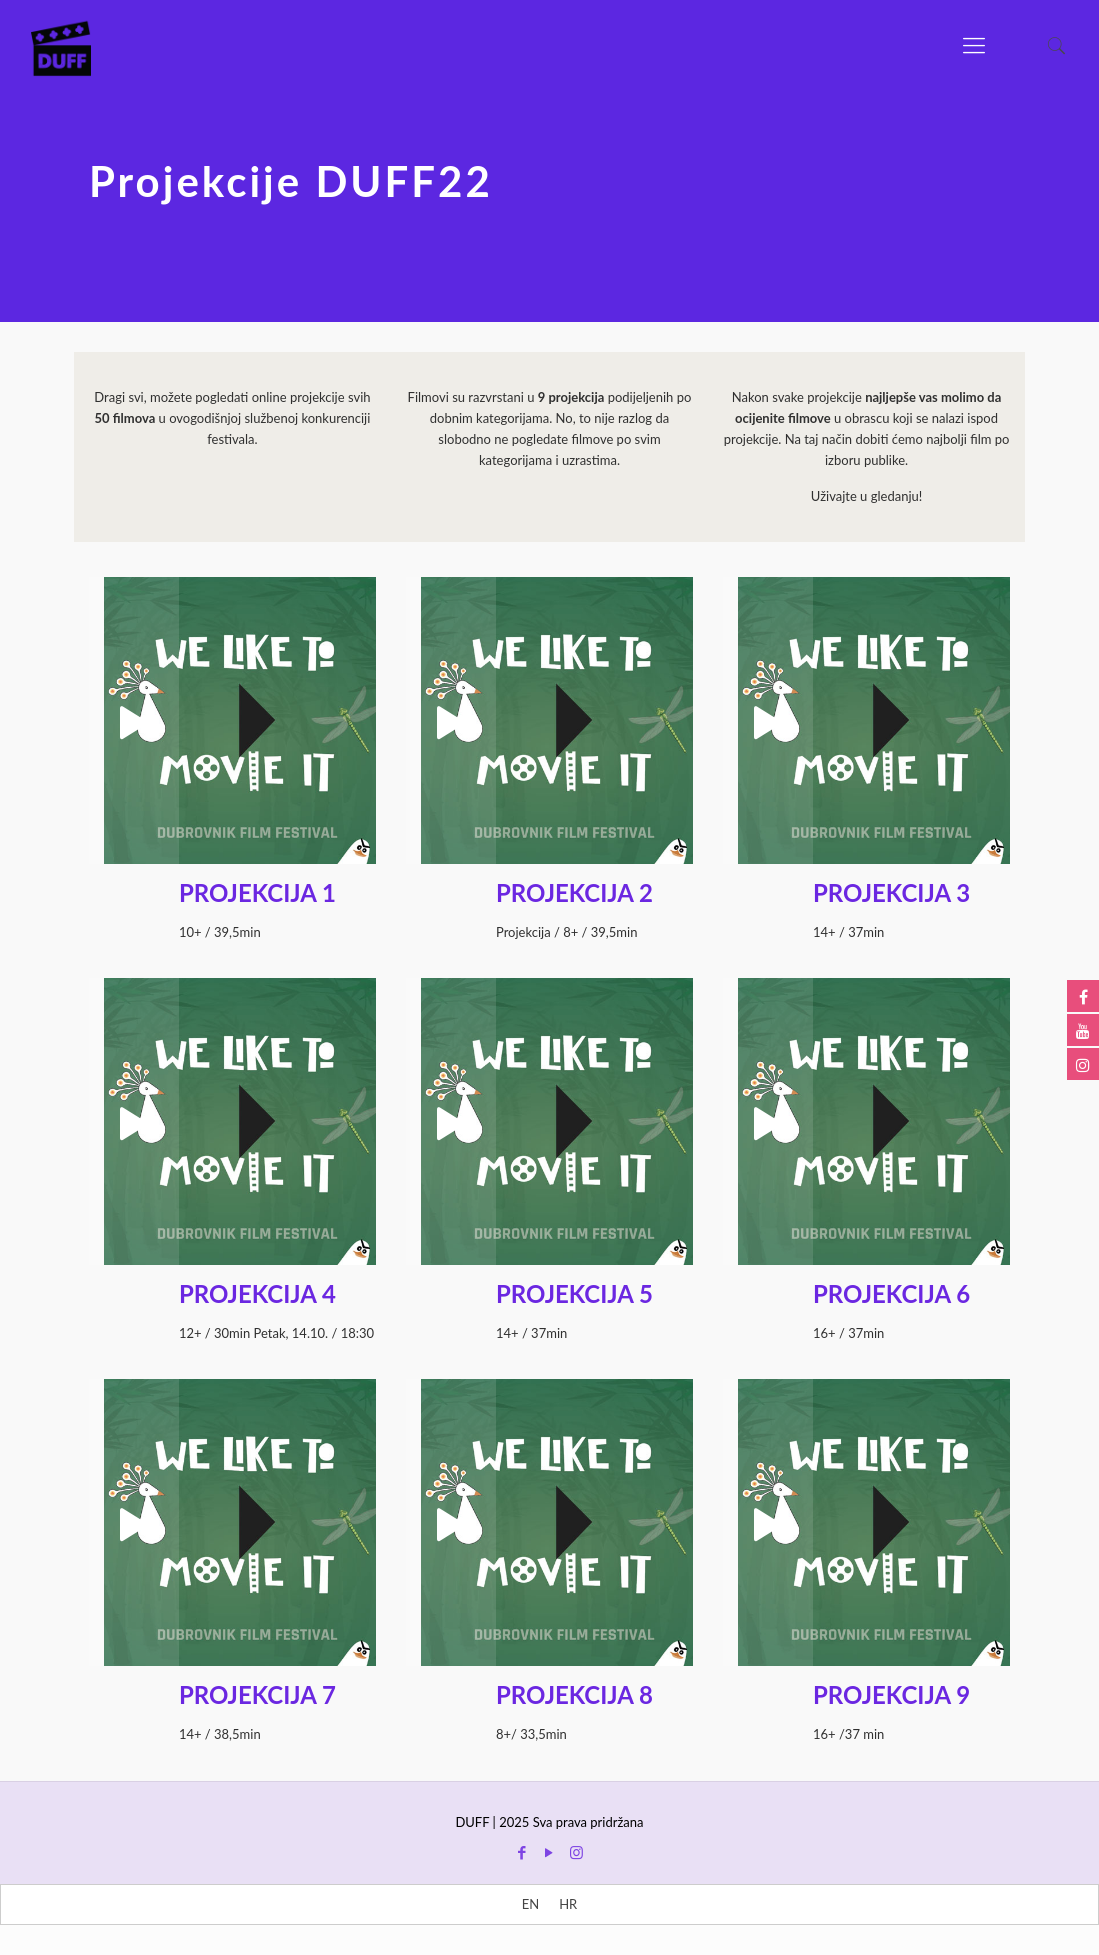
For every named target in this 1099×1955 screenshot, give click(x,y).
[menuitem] (530, 1904)
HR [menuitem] (568, 1904)
